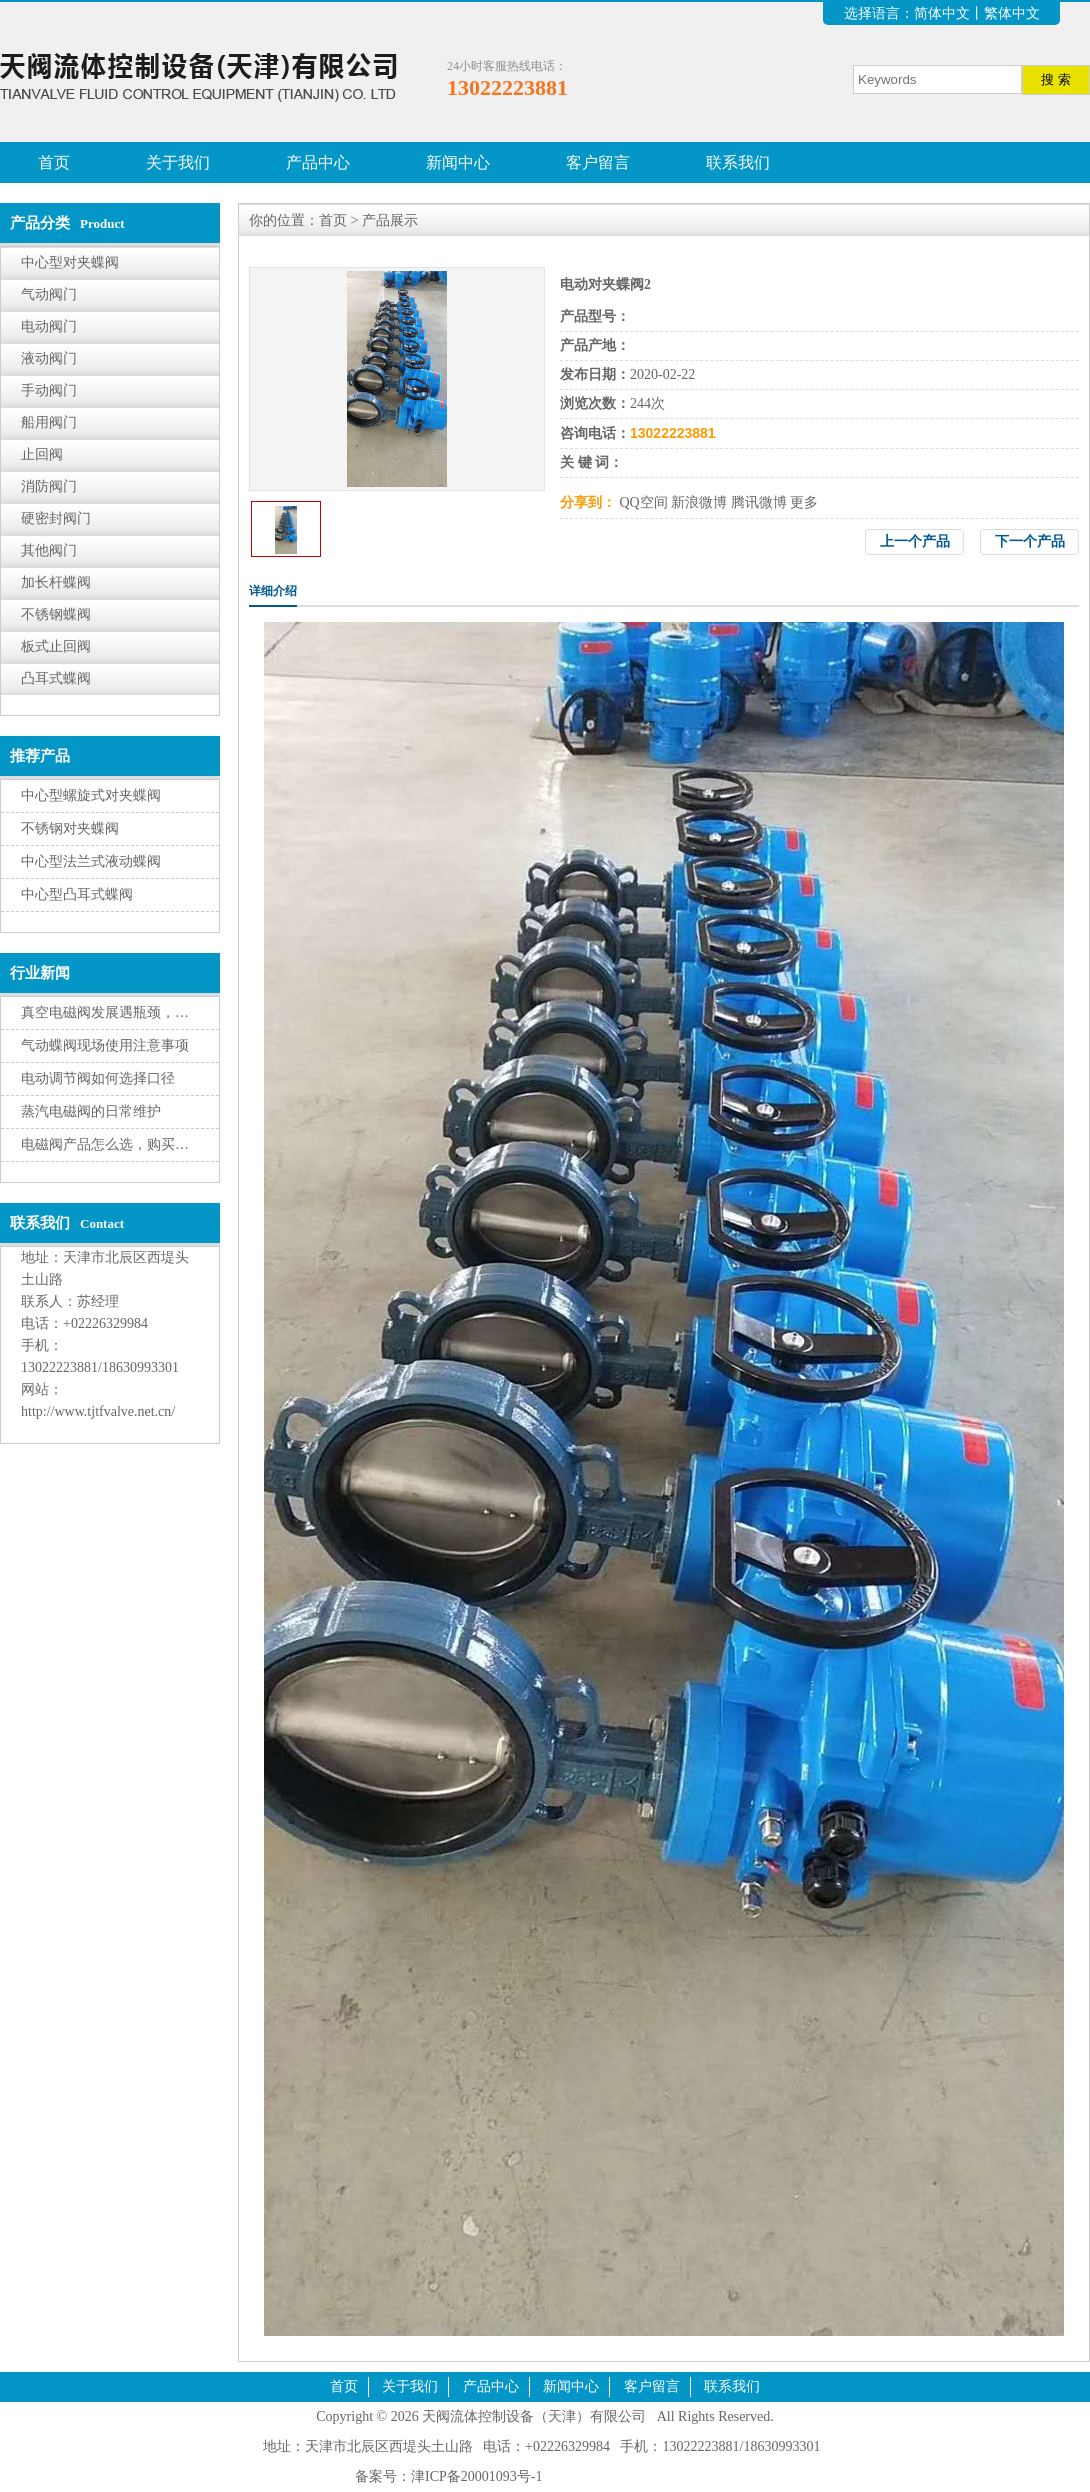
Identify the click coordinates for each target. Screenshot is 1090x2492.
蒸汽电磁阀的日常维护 (91, 1111)
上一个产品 (915, 541)
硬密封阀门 (56, 518)
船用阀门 (49, 422)
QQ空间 (644, 502)
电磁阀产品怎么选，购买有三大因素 (133, 1144)
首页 (54, 162)
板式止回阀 (56, 646)
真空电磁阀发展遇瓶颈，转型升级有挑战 (147, 1012)
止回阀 (42, 454)
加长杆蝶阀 (56, 582)
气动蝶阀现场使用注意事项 (105, 1045)
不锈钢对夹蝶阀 (70, 828)
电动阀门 (49, 326)
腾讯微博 (759, 502)
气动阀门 (49, 294)
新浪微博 (699, 502)
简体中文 (942, 13)
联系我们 (738, 162)
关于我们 (178, 162)
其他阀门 (49, 550)
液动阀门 (49, 358)
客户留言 (598, 162)
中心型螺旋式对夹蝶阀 (91, 795)
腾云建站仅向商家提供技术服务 (644, 2476)
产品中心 (318, 162)
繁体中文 (1012, 13)
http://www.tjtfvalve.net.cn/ (98, 1411)
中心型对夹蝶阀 (70, 262)
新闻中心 (458, 162)
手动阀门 (49, 390)
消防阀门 (49, 486)
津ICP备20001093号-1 (476, 2476)
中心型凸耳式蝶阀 (77, 894)
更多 (804, 502)
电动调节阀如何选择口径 (98, 1078)
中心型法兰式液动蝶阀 (91, 861)
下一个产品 (1030, 541)
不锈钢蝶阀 (56, 614)
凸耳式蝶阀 (56, 678)
